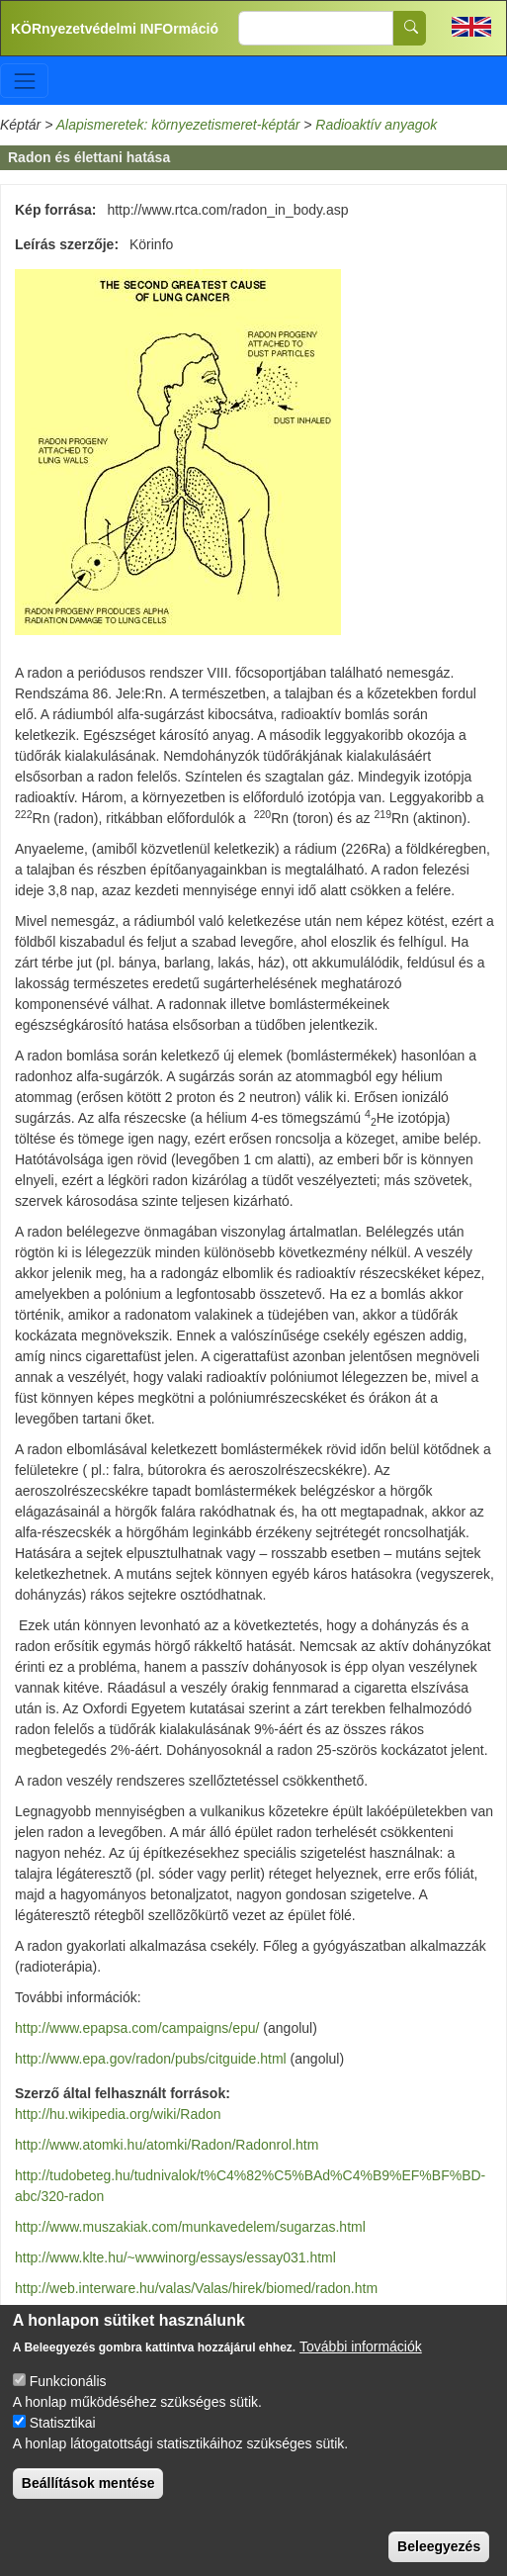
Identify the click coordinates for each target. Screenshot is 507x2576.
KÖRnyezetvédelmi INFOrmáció (114, 29)
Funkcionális (68, 2397)
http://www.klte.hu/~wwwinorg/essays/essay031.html (175, 2257)
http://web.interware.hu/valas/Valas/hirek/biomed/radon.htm (196, 2288)
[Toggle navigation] (24, 80)
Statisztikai (63, 2438)
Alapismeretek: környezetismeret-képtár (178, 125)
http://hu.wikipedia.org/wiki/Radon (118, 2114)
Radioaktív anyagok (376, 125)
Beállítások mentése (88, 2499)
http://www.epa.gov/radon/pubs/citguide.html (151, 2059)
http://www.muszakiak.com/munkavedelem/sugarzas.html (190, 2227)
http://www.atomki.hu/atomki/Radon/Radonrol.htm (166, 2145)
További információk (360, 2362)
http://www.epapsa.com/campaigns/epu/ (137, 2028)
